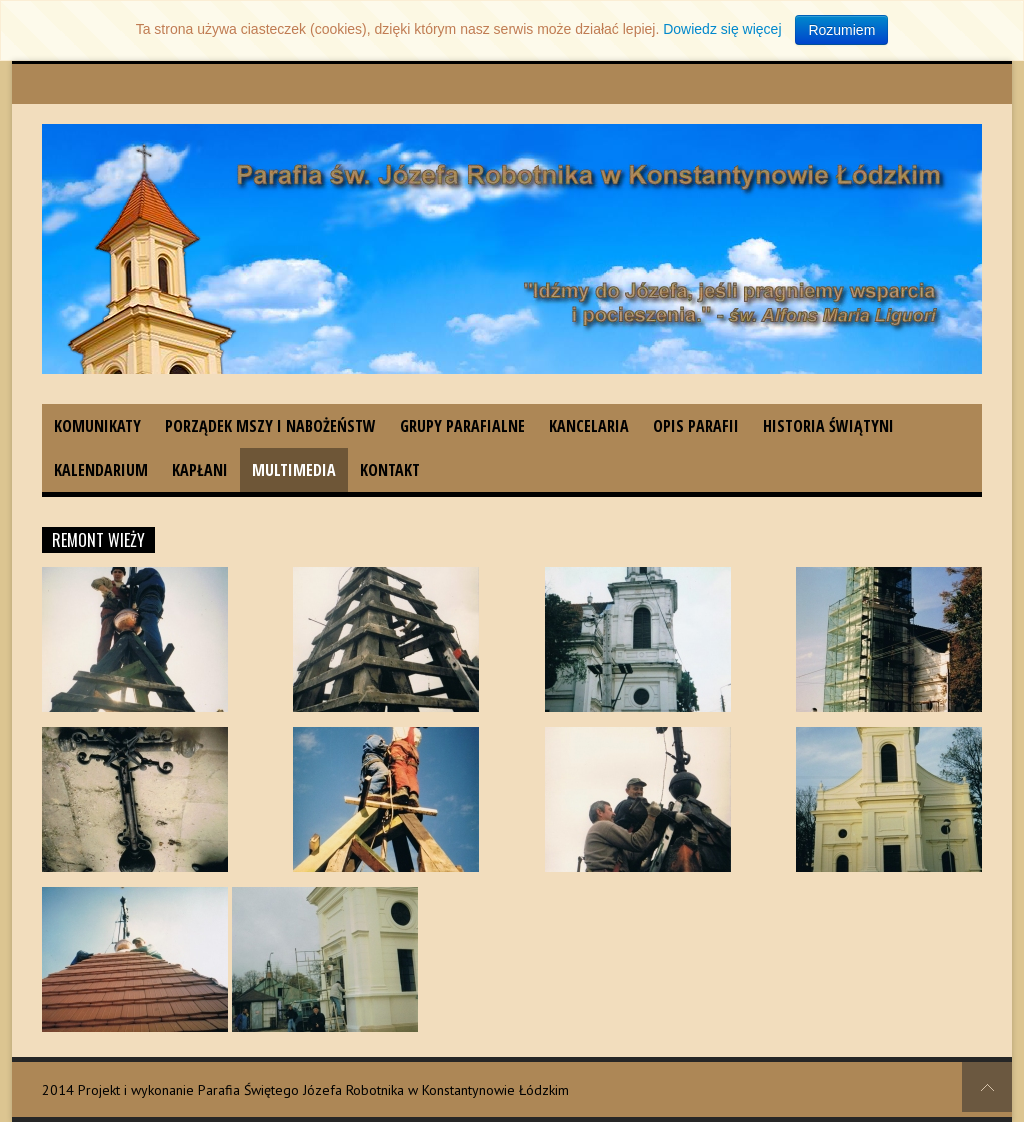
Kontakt (390, 470)
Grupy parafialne (462, 426)
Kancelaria (589, 426)
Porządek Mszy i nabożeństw (270, 426)
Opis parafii (696, 426)
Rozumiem (841, 30)
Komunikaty (97, 426)
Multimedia (294, 470)
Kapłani (200, 470)
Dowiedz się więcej (722, 29)
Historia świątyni (828, 426)
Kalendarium (101, 470)
